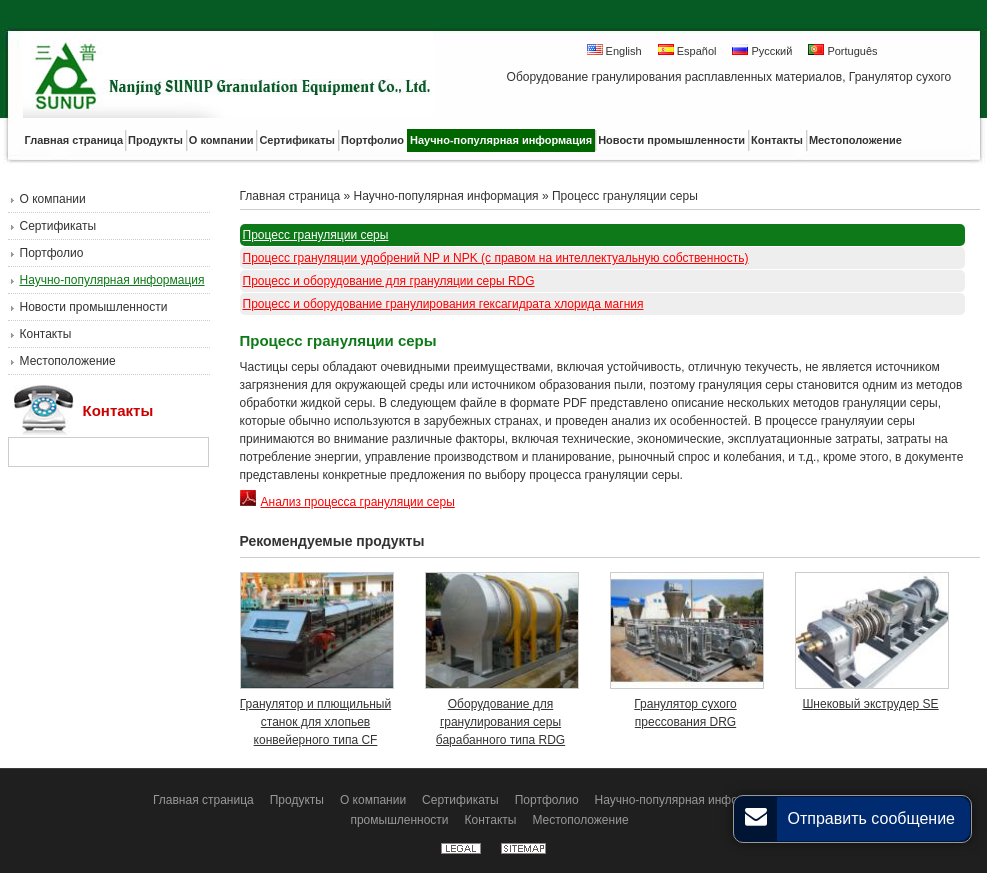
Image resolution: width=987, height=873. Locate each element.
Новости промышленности (94, 307)
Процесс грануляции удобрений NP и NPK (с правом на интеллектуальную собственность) (496, 258)
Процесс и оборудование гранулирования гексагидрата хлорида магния (443, 304)
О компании (53, 199)
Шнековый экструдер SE (870, 704)
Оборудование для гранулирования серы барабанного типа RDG (500, 722)
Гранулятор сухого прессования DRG (685, 713)
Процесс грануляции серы (625, 196)
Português (842, 50)
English (614, 50)
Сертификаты (58, 226)
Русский (762, 50)
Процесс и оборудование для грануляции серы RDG (389, 281)
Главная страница (290, 196)
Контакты (46, 334)
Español (687, 50)
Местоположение (68, 361)
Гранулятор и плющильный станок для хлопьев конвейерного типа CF (315, 722)
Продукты (297, 800)
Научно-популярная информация (112, 280)
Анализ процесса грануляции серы (347, 502)
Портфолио (52, 253)
